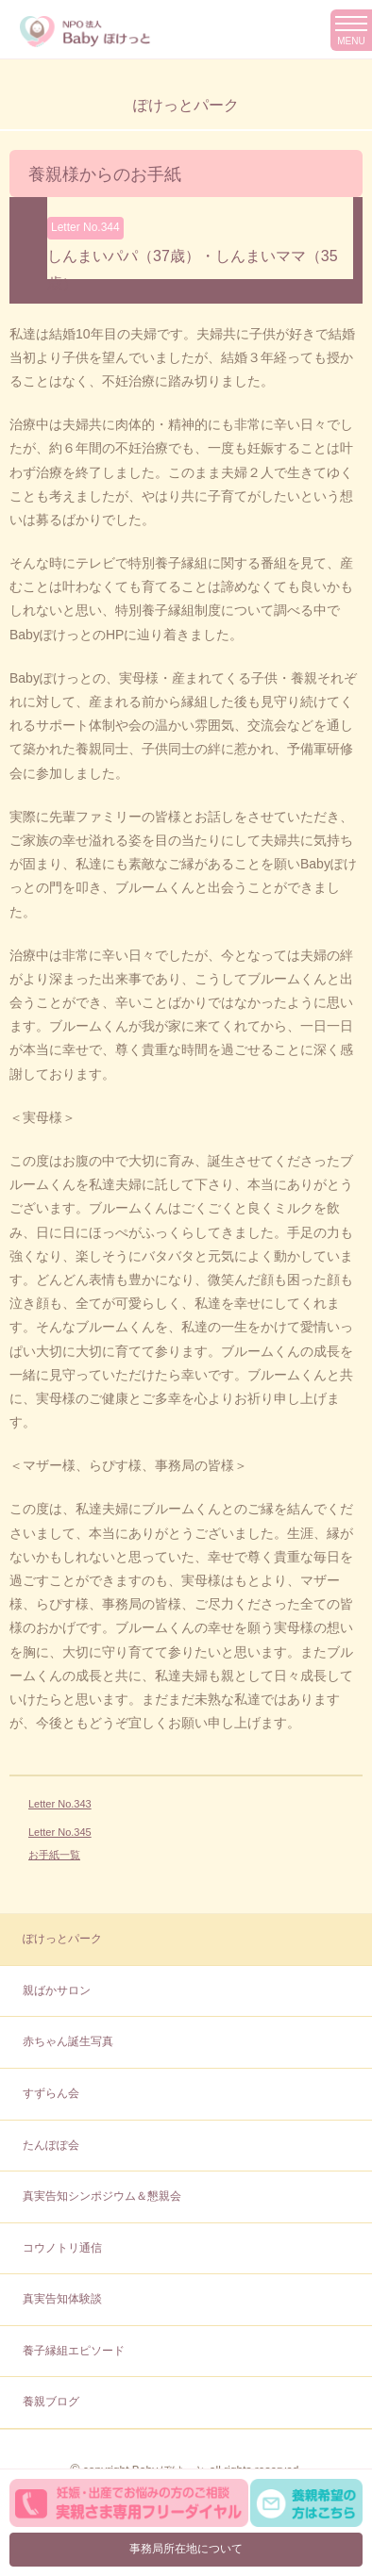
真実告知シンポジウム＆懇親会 (102, 2196)
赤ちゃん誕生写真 (68, 2041)
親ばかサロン (57, 1990)
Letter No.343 (60, 1803)
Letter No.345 (60, 1832)
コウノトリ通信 (62, 2247)
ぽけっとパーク (62, 1938)
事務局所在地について (186, 2548)
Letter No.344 (85, 227)
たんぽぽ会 (51, 2145)
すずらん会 (51, 2093)
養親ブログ (51, 2401)
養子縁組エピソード (74, 2350)
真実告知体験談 (62, 2298)
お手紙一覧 (54, 1854)
